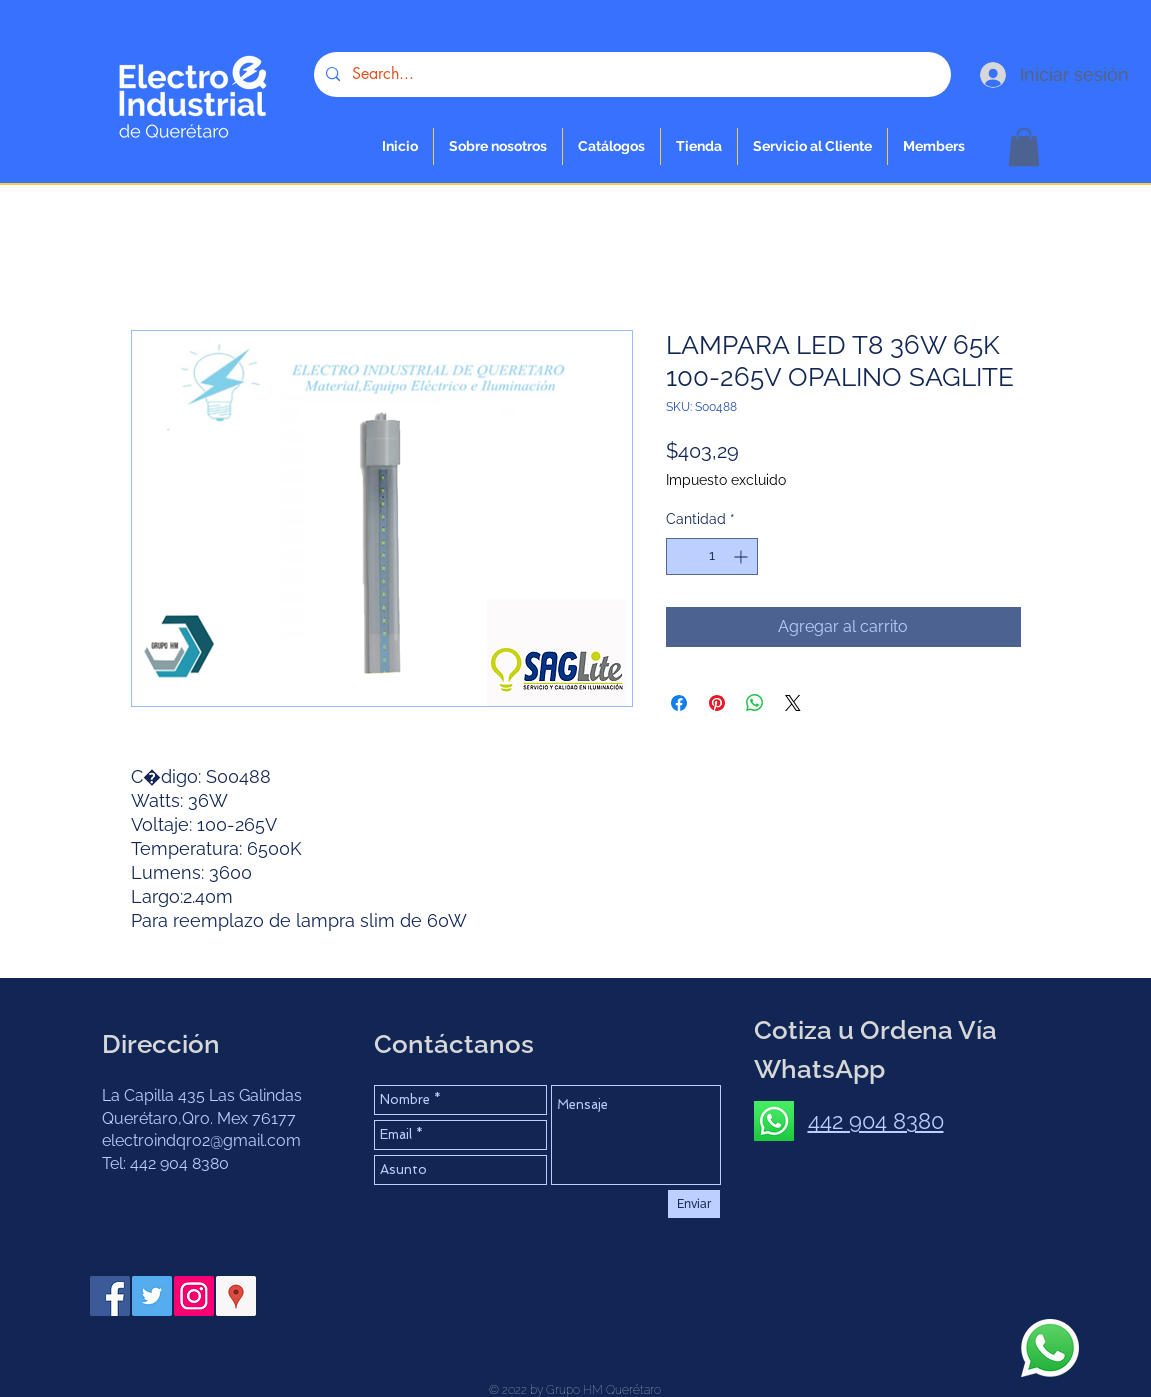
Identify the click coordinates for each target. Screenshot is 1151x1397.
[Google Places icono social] (236, 1296)
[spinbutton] (712, 556)
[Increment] (742, 556)
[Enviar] (694, 1204)
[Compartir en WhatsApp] (755, 703)
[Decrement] (681, 556)
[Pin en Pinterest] (717, 703)
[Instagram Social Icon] (194, 1296)
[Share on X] (793, 703)
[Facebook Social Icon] (110, 1296)
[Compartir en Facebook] (679, 703)
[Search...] (630, 74)
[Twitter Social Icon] (152, 1296)
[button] (699, 146)
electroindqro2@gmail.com (201, 1140)
